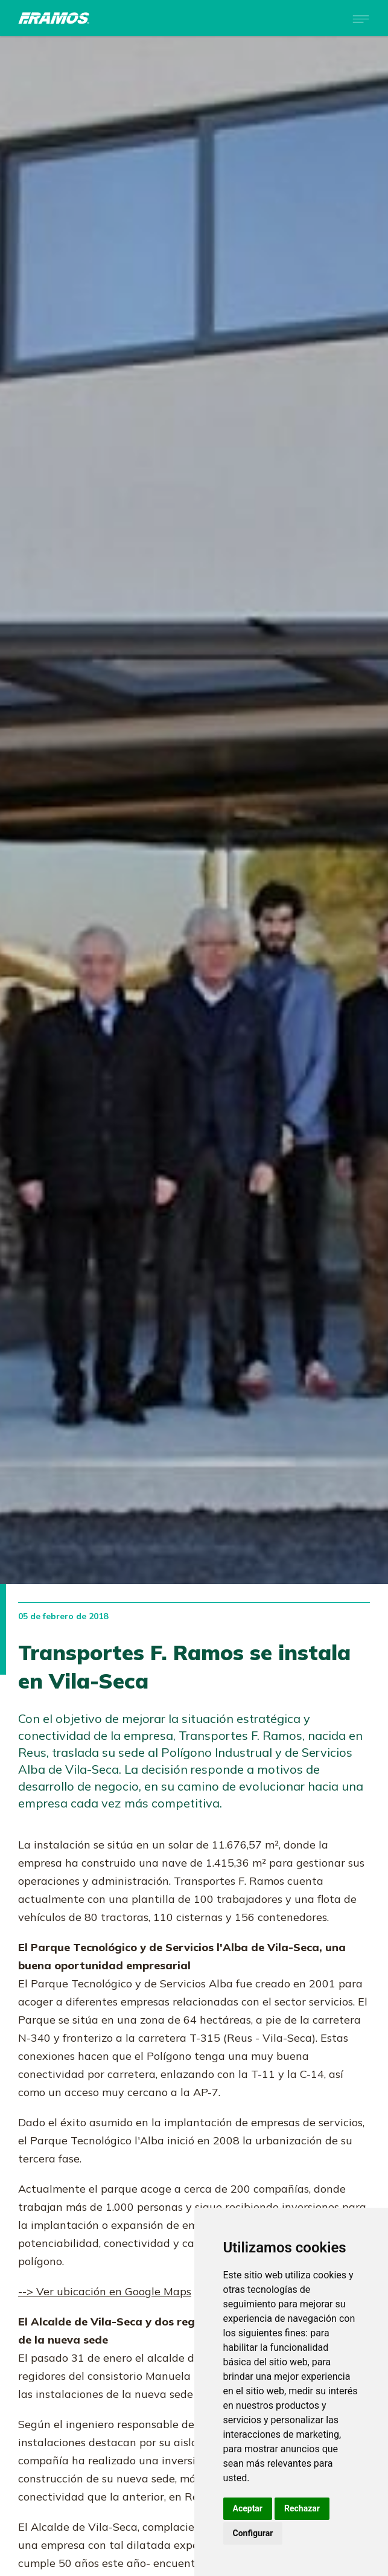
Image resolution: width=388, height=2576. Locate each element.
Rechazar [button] (302, 2508)
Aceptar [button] (248, 2508)
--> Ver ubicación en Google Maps (104, 2291)
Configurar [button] (253, 2533)
